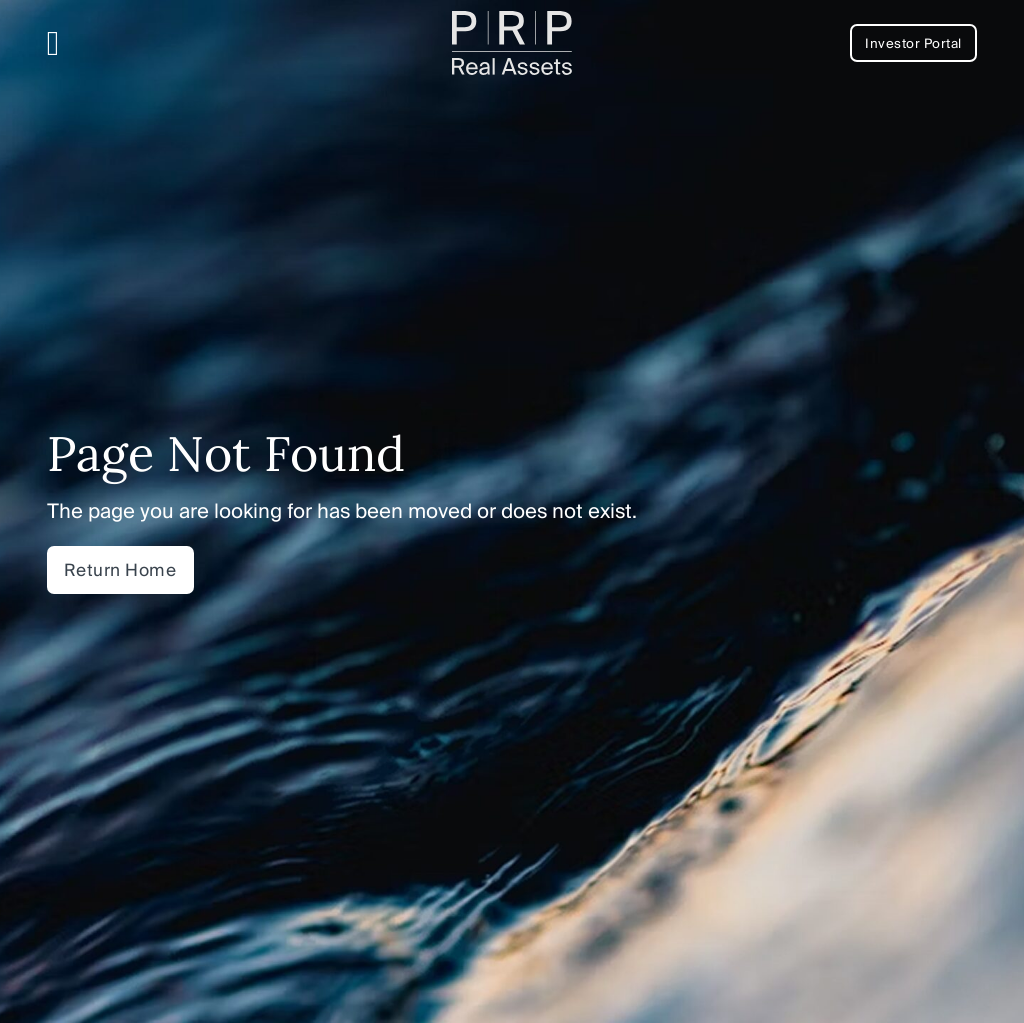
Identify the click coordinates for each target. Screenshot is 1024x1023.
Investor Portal (913, 43)
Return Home (120, 570)
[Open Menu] (53, 43)
